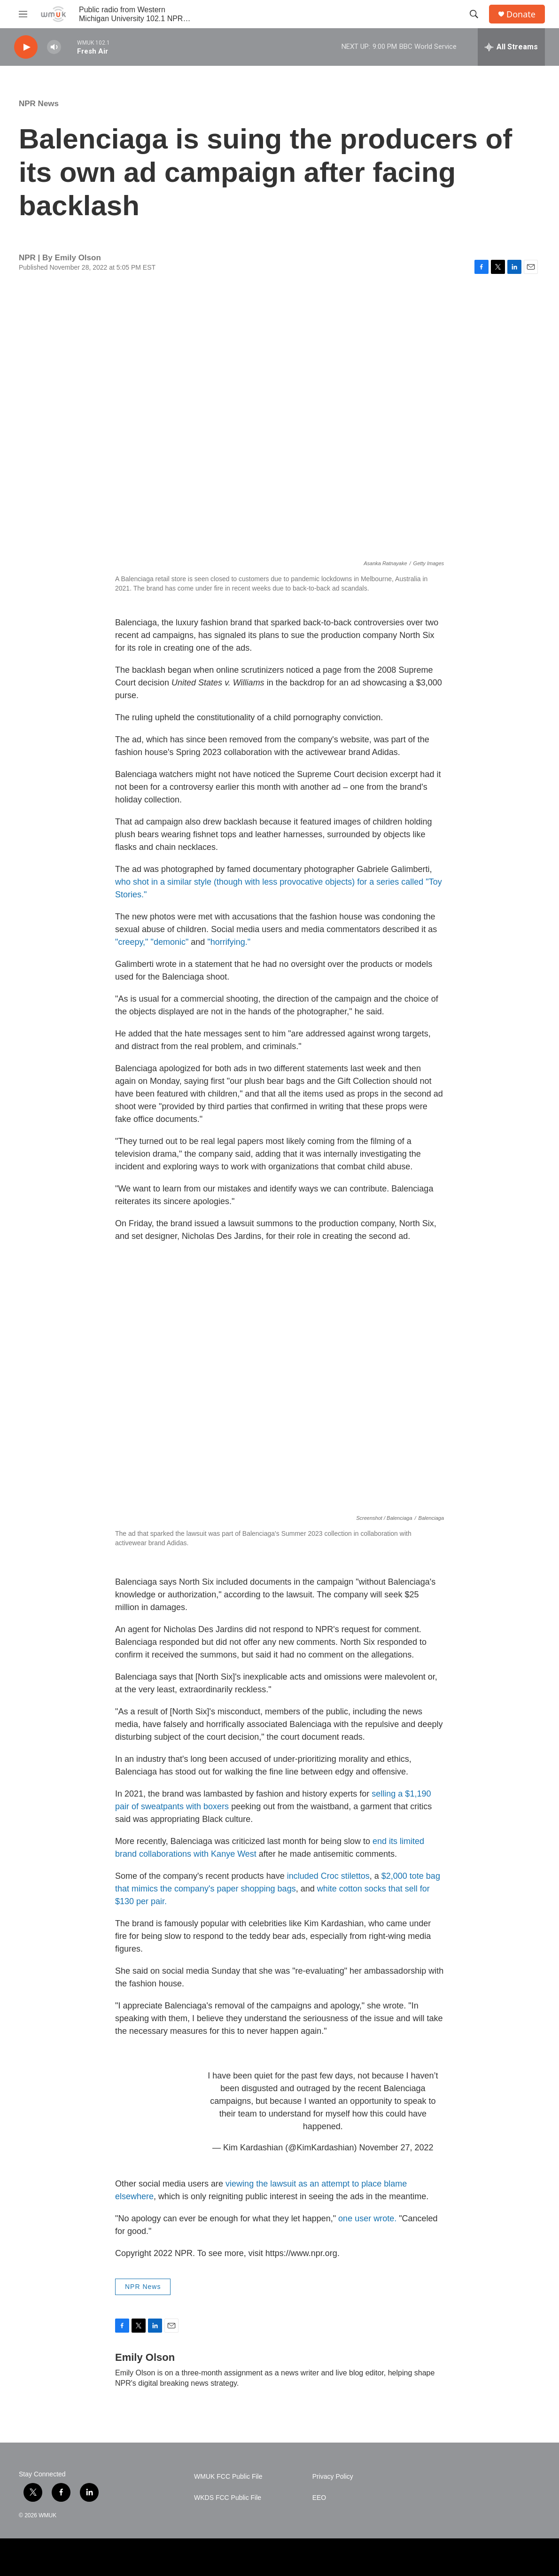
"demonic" (171, 942)
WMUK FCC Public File (228, 2476)
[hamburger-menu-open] (23, 14)
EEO (319, 2497)
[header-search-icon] (474, 14)
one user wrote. (367, 2218)
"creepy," (131, 942)
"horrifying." (228, 942)
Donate (521, 14)
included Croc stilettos (328, 1876)
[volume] (54, 47)
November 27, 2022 (396, 2147)
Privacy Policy (332, 2476)
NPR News (39, 103)
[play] (25, 47)
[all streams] (511, 47)
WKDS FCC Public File (227, 2497)
